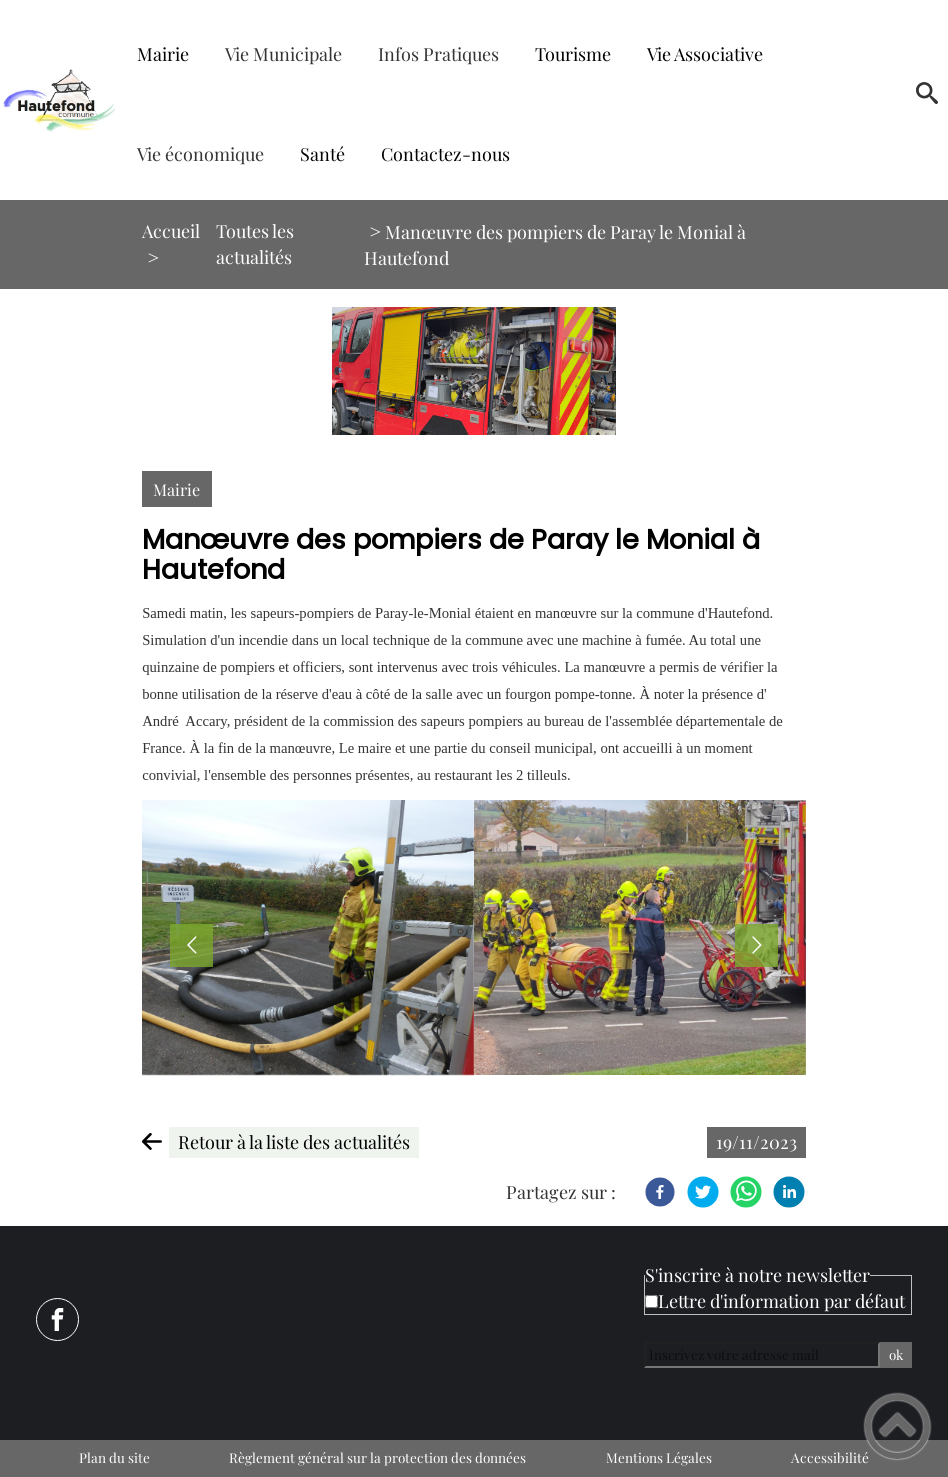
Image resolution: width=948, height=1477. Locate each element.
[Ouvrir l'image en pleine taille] (474, 371)
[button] (926, 100)
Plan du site (114, 1457)
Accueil (171, 231)
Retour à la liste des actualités (294, 1142)
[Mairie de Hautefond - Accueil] (59, 99)
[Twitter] (703, 1192)
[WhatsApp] (746, 1192)
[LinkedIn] (789, 1192)
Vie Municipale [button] (283, 54)
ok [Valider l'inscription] (896, 1354)
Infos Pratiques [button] (438, 54)
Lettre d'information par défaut (781, 1301)
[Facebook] (660, 1192)
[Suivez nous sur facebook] (57, 1319)
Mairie (176, 489)
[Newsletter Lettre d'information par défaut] (651, 1301)
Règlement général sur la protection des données (377, 1457)
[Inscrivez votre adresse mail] (762, 1355)
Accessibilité (830, 1457)
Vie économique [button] (200, 154)
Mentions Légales (659, 1457)
